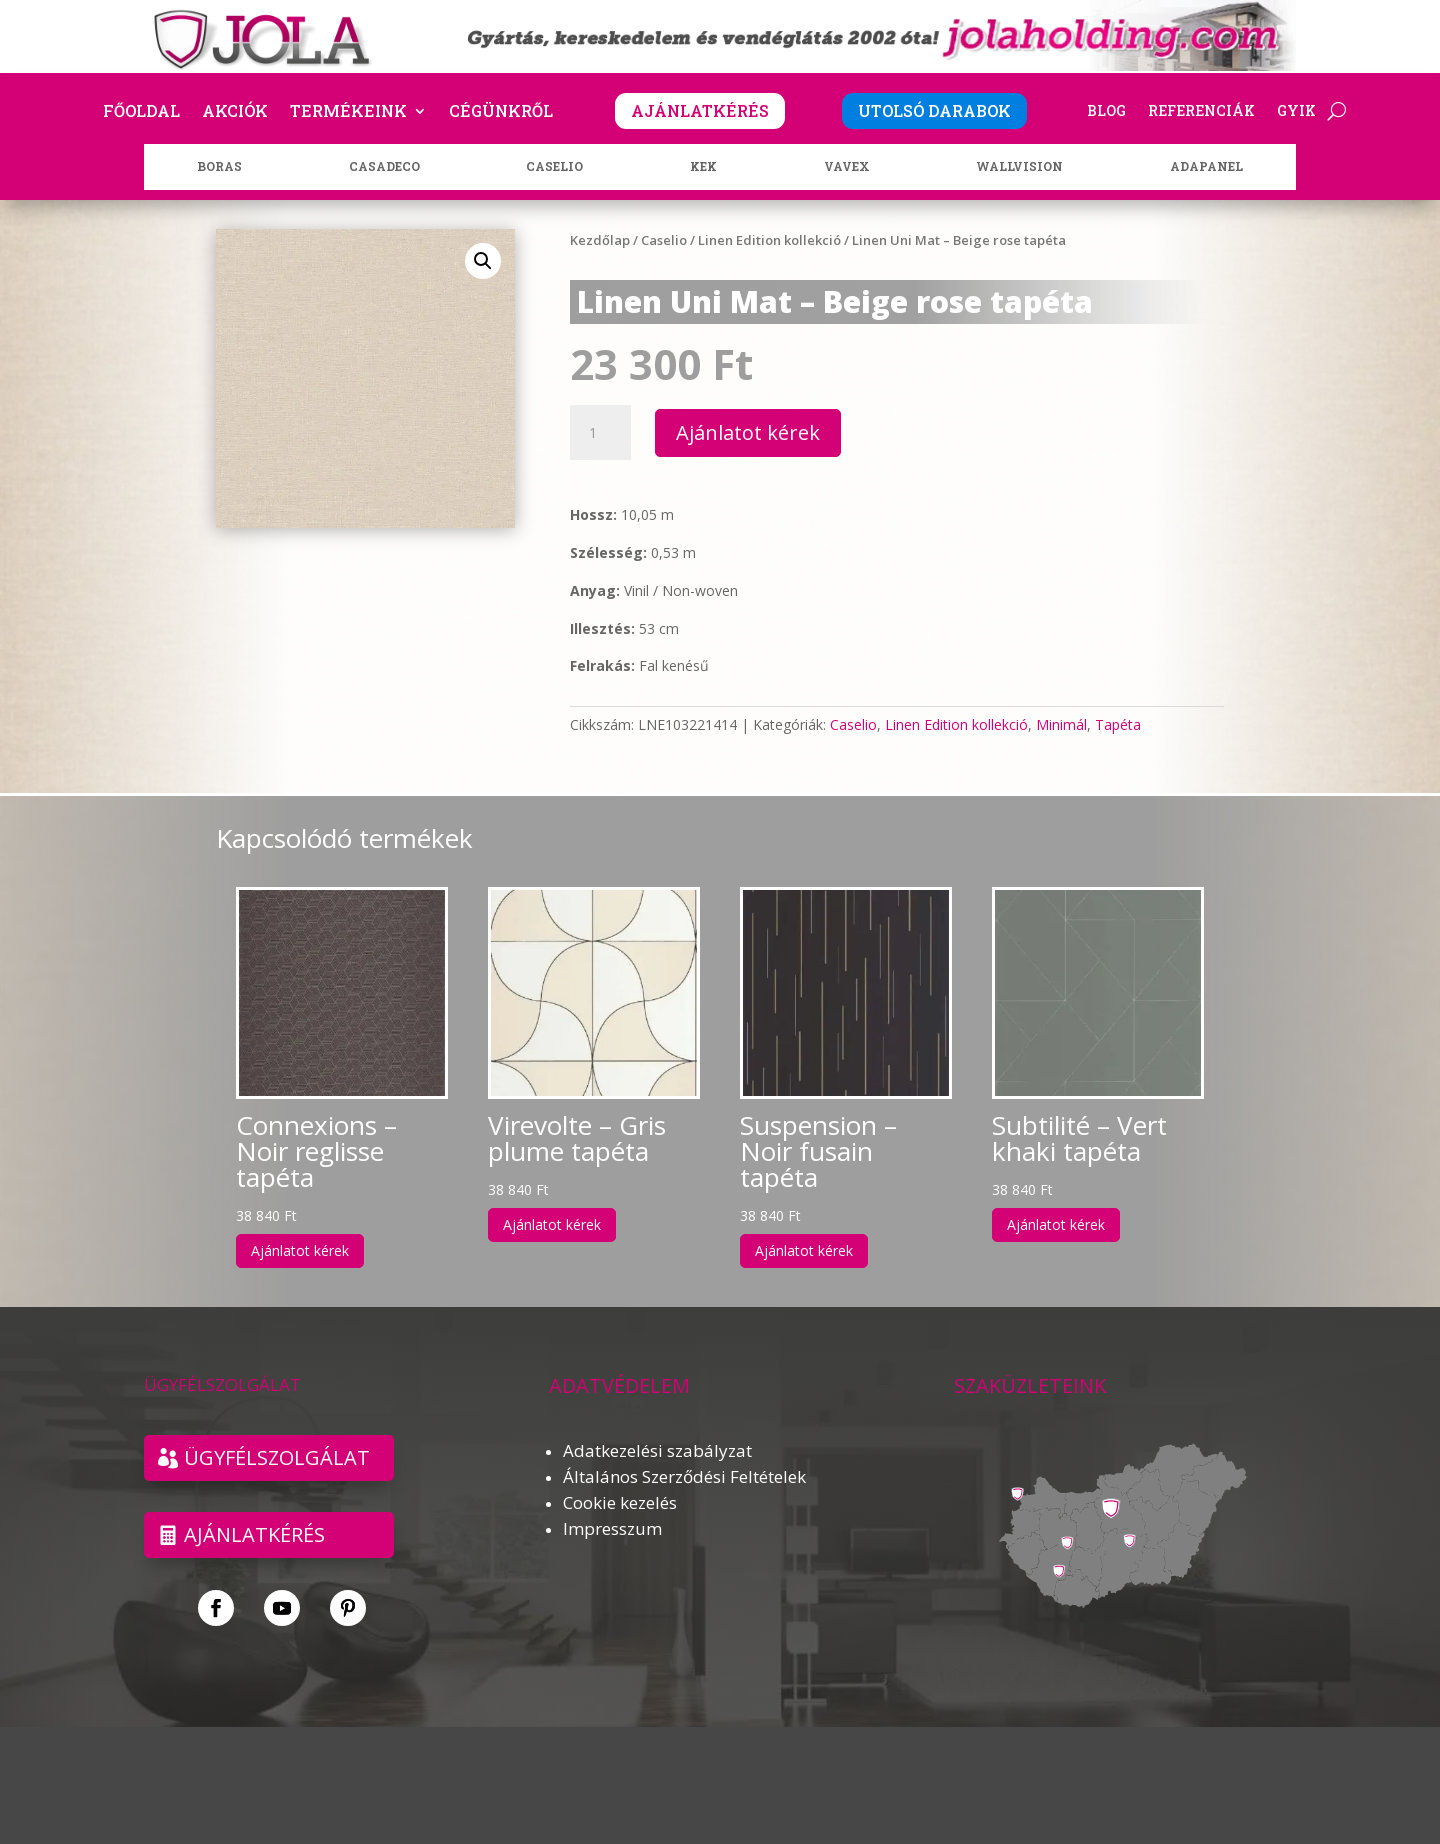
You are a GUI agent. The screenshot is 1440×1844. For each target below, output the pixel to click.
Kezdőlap (600, 240)
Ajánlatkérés (254, 1534)
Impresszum (612, 1528)
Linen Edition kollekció (769, 240)
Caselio (664, 240)
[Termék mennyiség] (600, 433)
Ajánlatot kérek (748, 432)
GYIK (1296, 112)
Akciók (235, 112)
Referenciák (1201, 112)
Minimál (1061, 724)
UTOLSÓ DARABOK (934, 110)
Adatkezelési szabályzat (657, 1450)
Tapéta (1118, 724)
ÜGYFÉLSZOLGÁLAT (277, 1457)
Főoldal (141, 112)
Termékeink (348, 112)
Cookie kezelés (620, 1502)
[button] (483, 261)
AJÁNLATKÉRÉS (700, 110)
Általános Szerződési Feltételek (684, 1476)
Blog (1106, 112)
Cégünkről (501, 112)
